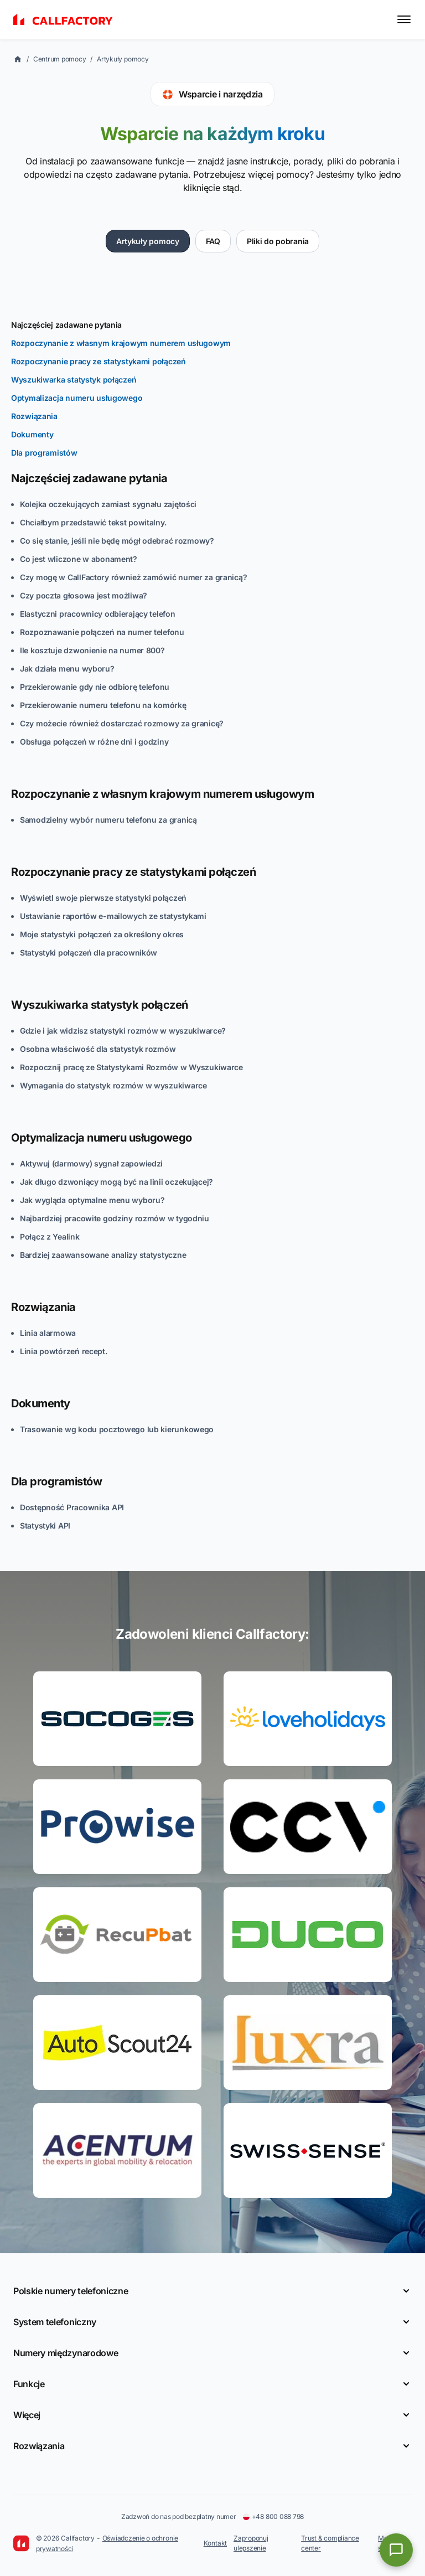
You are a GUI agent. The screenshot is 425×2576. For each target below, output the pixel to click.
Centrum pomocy (59, 59)
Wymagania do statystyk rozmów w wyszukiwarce (113, 1085)
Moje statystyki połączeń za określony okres (102, 934)
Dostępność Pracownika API (72, 1507)
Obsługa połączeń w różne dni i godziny (94, 741)
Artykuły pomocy (122, 59)
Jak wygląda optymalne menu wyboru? (92, 1200)
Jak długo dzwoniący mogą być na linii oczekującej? (116, 1181)
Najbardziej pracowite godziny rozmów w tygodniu (114, 1218)
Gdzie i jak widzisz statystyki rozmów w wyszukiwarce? (123, 1030)
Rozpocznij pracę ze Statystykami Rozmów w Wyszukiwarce (131, 1067)
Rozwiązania (34, 416)
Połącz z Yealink (50, 1236)
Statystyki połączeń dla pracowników (88, 952)
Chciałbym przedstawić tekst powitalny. (93, 522)
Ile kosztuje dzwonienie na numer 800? (92, 650)
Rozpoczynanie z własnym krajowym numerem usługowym (121, 343)
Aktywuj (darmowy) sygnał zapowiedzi (91, 1163)
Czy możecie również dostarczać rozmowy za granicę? (122, 723)
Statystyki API (45, 1525)
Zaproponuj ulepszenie (251, 2543)
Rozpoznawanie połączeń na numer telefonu (102, 632)
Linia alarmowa (48, 1333)
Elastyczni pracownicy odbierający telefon (97, 613)
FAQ (213, 241)
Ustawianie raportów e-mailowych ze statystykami (113, 916)
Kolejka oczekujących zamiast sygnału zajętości (108, 504)
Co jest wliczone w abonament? (78, 559)
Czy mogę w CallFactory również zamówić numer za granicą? (133, 577)
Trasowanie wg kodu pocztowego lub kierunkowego (117, 1429)
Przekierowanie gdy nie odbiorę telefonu (94, 686)
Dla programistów (44, 452)
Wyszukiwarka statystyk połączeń (73, 379)
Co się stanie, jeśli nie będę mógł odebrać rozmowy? (117, 540)
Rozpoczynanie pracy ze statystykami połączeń (98, 361)
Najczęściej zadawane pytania (66, 324)
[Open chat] (396, 2550)
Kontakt (215, 2543)
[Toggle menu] (404, 19)
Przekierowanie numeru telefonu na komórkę (103, 705)
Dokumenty (32, 434)
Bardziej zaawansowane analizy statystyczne (103, 1254)
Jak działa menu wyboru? (67, 668)
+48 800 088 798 (273, 2516)
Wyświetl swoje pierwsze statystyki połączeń (103, 897)
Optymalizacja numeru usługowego (76, 397)
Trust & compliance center (330, 2543)
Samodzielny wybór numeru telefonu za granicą (108, 819)
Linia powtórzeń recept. (63, 1351)
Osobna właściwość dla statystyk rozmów (97, 1049)
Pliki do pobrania (278, 241)
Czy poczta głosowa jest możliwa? (83, 595)
